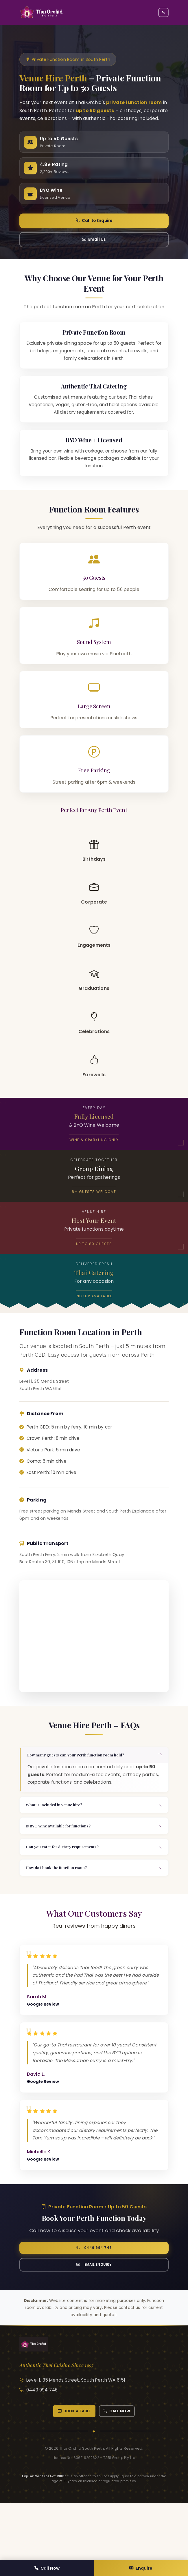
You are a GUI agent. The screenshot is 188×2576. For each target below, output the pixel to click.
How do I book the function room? (62, 1911)
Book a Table (72, 2465)
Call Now (47, 2567)
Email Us (94, 247)
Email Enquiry (94, 2317)
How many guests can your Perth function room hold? (83, 1789)
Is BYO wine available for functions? (64, 1864)
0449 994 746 (94, 2298)
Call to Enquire (94, 227)
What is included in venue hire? (59, 1841)
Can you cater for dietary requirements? (68, 1888)
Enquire (141, 2567)
